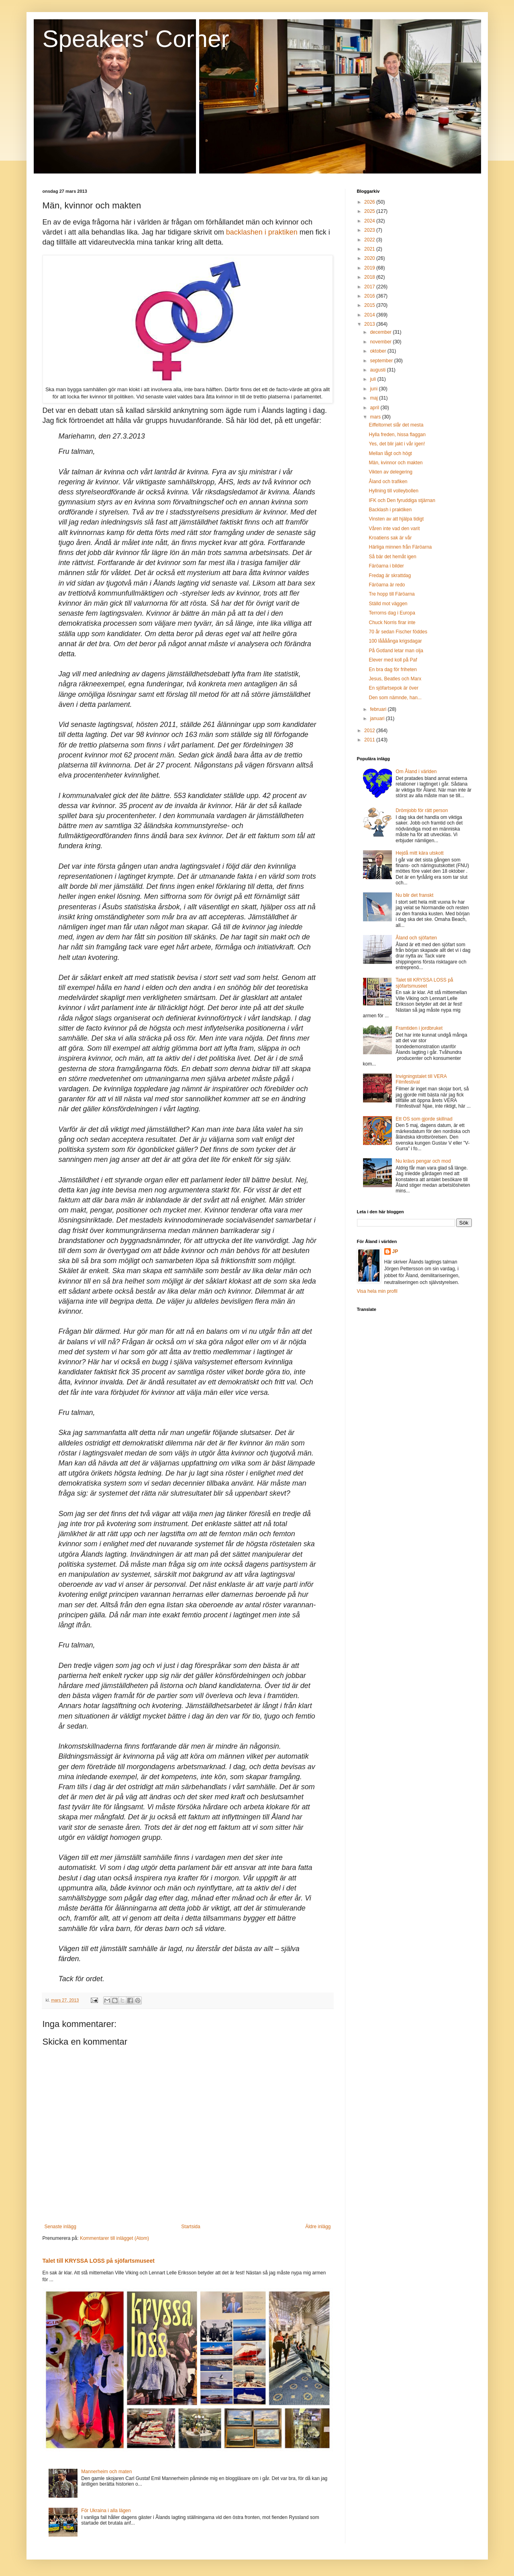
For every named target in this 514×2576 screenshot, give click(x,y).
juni (374, 389)
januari (378, 718)
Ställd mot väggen (388, 603)
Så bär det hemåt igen (392, 556)
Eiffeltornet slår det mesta (396, 425)
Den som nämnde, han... (395, 697)
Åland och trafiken (388, 481)
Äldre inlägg (317, 2226)
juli (373, 379)
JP (395, 1251)
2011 (370, 740)
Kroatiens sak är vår (390, 538)
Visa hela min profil (377, 1291)
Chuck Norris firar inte (392, 622)
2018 (370, 277)
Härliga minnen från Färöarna (400, 547)
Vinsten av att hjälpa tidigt (396, 519)
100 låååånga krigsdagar (395, 641)
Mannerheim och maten (106, 2471)
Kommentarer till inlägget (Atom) (114, 2238)
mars (376, 417)
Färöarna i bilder (386, 566)
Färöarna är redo (387, 585)
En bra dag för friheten (392, 669)
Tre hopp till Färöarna (391, 594)
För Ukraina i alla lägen (106, 2510)
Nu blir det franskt (414, 895)
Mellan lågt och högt (390, 453)
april (375, 407)
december (381, 332)
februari (379, 709)
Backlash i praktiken (390, 509)
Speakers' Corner (136, 38)
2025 (370, 211)
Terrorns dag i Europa (392, 613)
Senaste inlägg (60, 2226)
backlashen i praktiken (262, 232)
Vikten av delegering (390, 472)
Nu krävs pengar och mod (423, 1161)
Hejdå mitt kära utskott (419, 853)
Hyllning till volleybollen (393, 491)
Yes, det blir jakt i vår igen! (397, 444)
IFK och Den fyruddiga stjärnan (402, 500)
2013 (370, 324)
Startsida (190, 2226)
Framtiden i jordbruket (419, 1028)
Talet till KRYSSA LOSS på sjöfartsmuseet (99, 2261)
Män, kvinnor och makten (395, 462)
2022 (370, 240)
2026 (370, 202)
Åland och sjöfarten (416, 938)
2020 (370, 258)
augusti (378, 370)
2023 (370, 230)
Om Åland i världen (416, 771)
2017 (370, 287)
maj (374, 398)
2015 (370, 305)
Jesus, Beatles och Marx (395, 679)
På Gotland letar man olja (396, 650)
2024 (370, 221)
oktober (378, 351)
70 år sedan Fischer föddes (398, 632)
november (381, 342)
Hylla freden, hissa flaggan (397, 434)
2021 (370, 249)
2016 (370, 296)
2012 (370, 730)
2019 (370, 268)
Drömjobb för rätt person (422, 810)
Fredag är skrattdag (390, 575)
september (382, 360)
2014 (370, 315)
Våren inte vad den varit (394, 528)
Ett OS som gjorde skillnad (424, 1119)
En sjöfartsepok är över (393, 688)
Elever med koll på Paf (393, 660)
